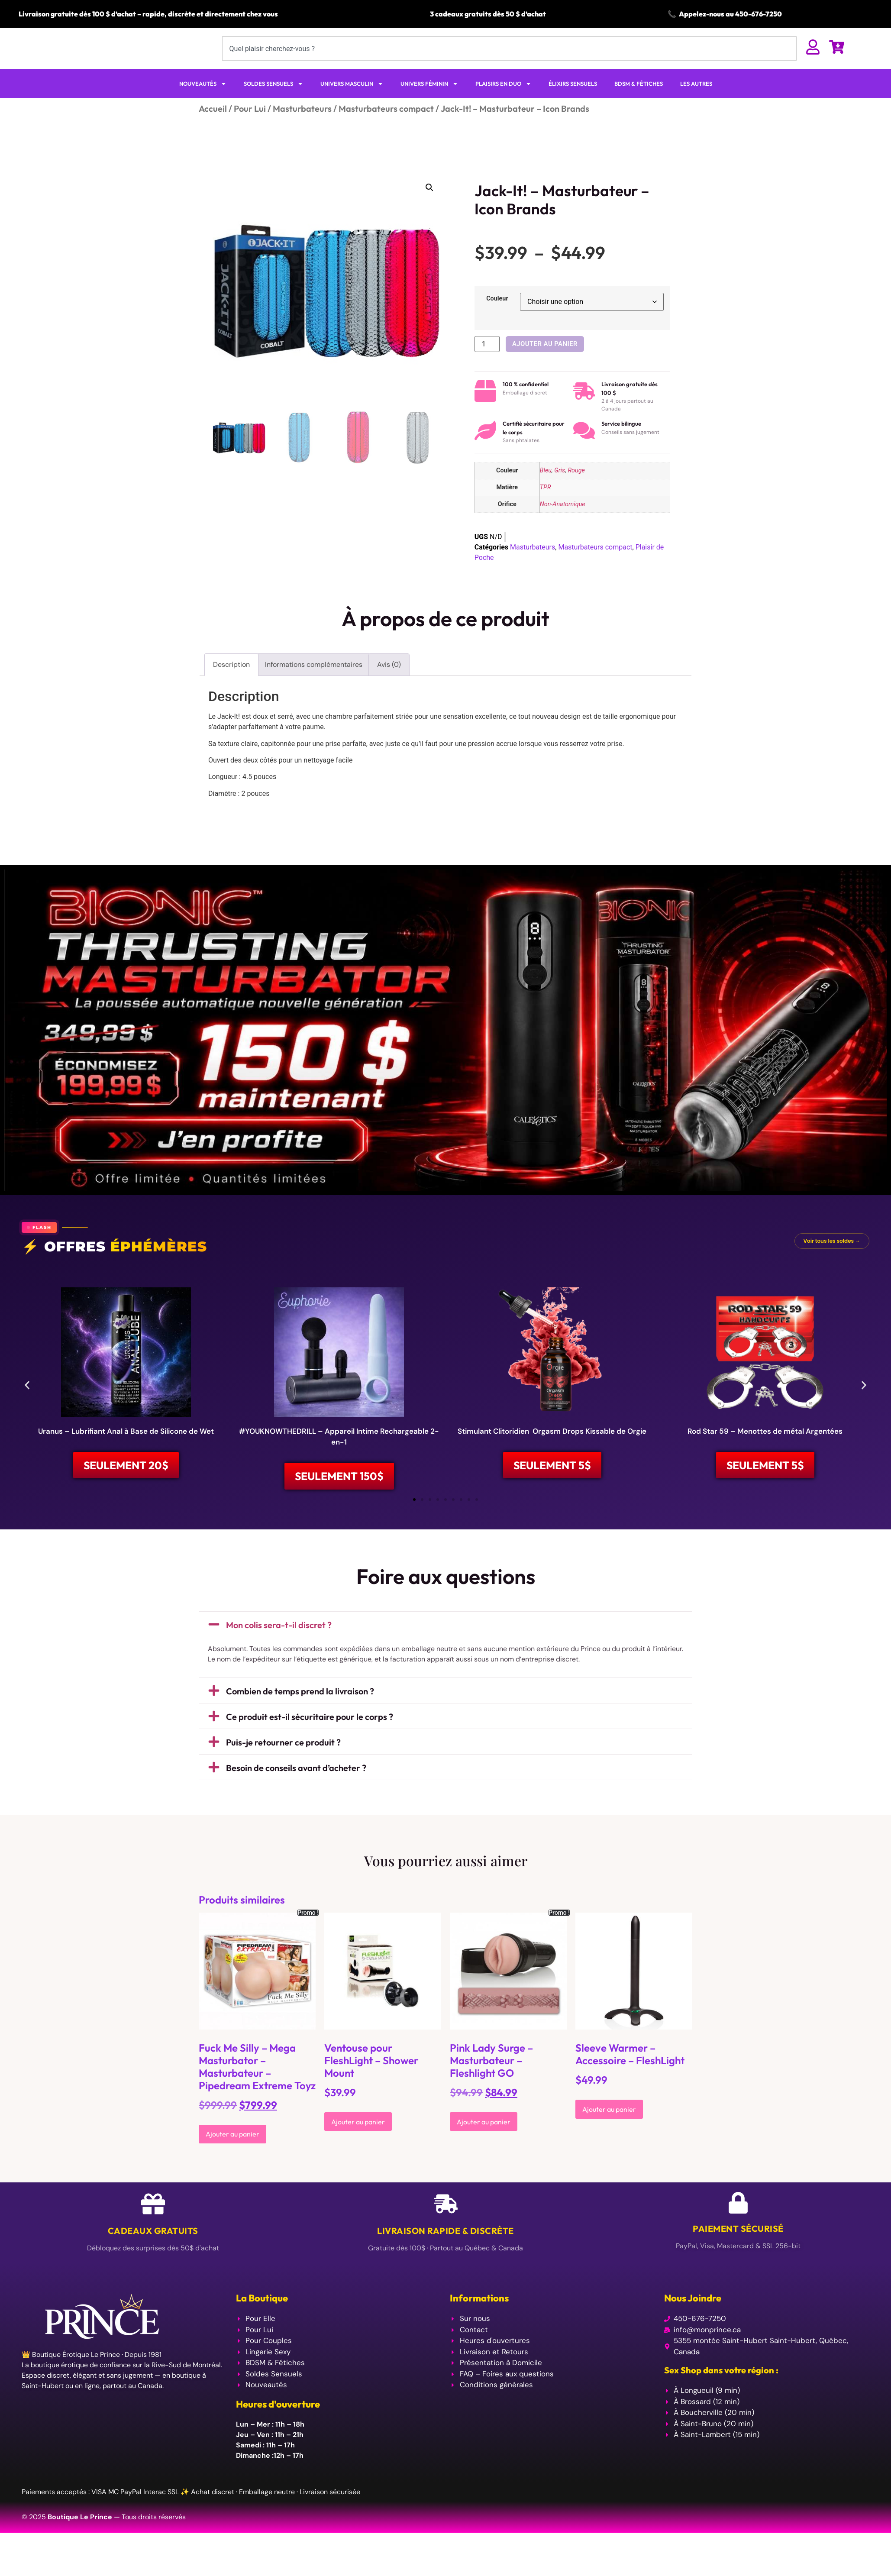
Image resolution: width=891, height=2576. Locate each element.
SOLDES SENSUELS (273, 101)
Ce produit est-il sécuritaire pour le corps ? (309, 1736)
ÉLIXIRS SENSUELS (573, 100)
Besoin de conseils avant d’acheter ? (296, 1787)
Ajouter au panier (545, 361)
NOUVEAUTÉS (202, 101)
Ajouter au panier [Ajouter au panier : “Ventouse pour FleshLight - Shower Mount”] (358, 2141)
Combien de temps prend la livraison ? (300, 1711)
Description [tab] (231, 681)
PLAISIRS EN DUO (503, 101)
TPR (545, 504)
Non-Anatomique (562, 521)
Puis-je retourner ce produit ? (283, 1762)
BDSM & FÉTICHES (638, 100)
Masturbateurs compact (386, 125)
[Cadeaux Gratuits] (153, 2224)
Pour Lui (250, 125)
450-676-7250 (758, 14)
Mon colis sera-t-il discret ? (279, 1645)
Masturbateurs (302, 125)
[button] (429, 204)
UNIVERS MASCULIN (351, 101)
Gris (559, 487)
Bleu (546, 487)
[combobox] (509, 57)
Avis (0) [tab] (389, 681)
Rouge (576, 487)
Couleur (497, 316)
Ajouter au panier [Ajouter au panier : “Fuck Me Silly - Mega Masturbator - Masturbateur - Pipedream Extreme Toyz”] (232, 2154)
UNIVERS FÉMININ (429, 101)
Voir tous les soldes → (832, 1257)
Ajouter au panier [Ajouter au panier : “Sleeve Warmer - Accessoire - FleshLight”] (609, 2129)
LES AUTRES (696, 100)
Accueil (213, 125)
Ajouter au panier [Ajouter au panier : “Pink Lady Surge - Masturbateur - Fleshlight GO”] (483, 2141)
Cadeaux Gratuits (153, 2251)
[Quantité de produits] (487, 361)
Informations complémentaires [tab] (313, 681)
